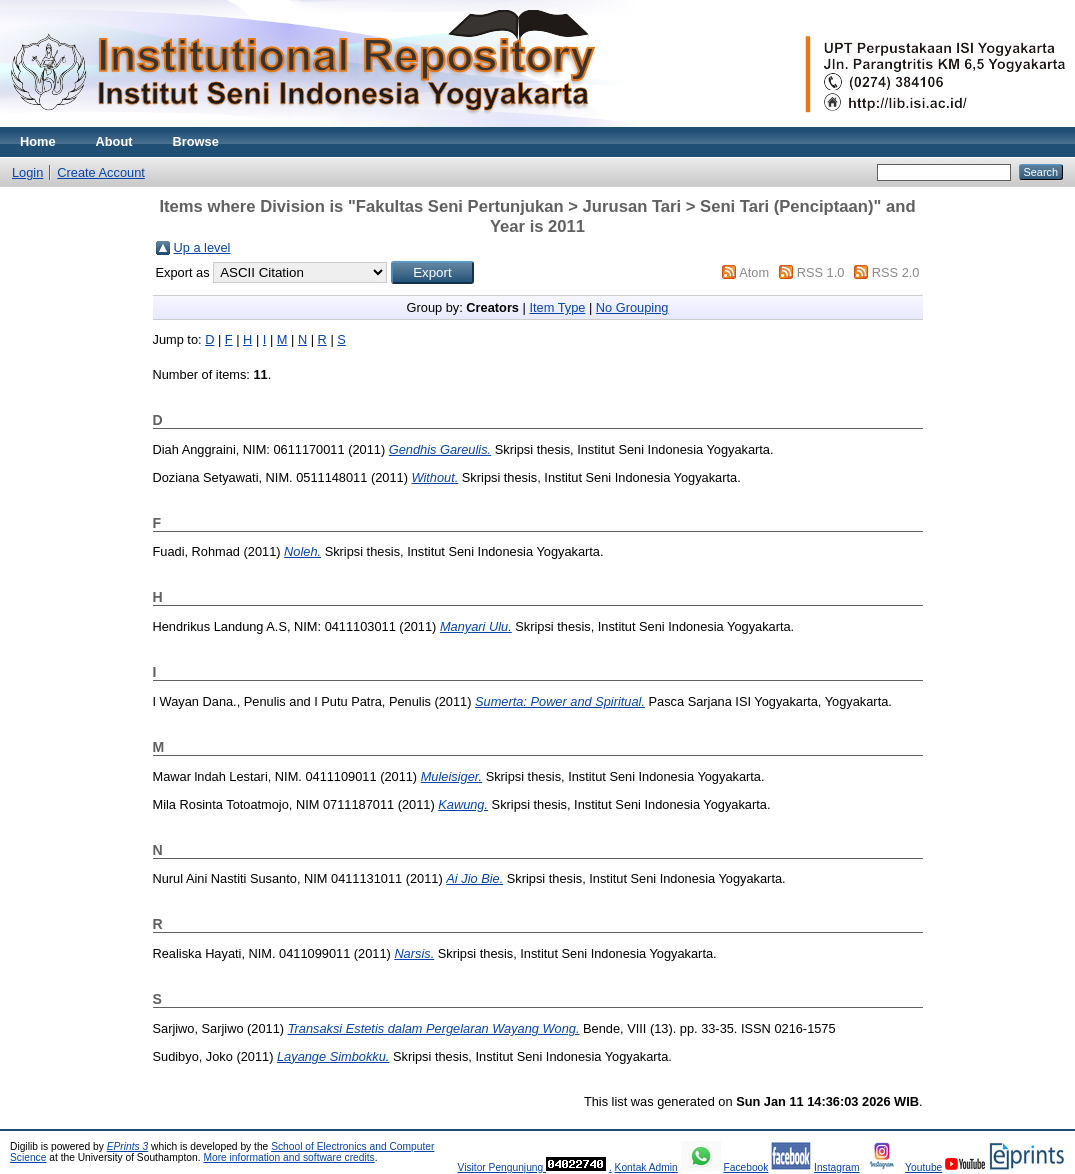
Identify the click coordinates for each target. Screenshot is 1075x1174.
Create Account (101, 172)
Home (38, 141)
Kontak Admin (646, 1167)
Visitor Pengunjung (501, 1167)
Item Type (557, 307)
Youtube (923, 1167)
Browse (196, 141)
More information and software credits (288, 1157)
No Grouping (632, 307)
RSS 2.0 (896, 272)
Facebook (745, 1167)
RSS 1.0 (821, 272)
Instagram (837, 1167)
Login (27, 172)
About (114, 141)
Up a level (202, 247)
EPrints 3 (128, 1146)
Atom (754, 272)
